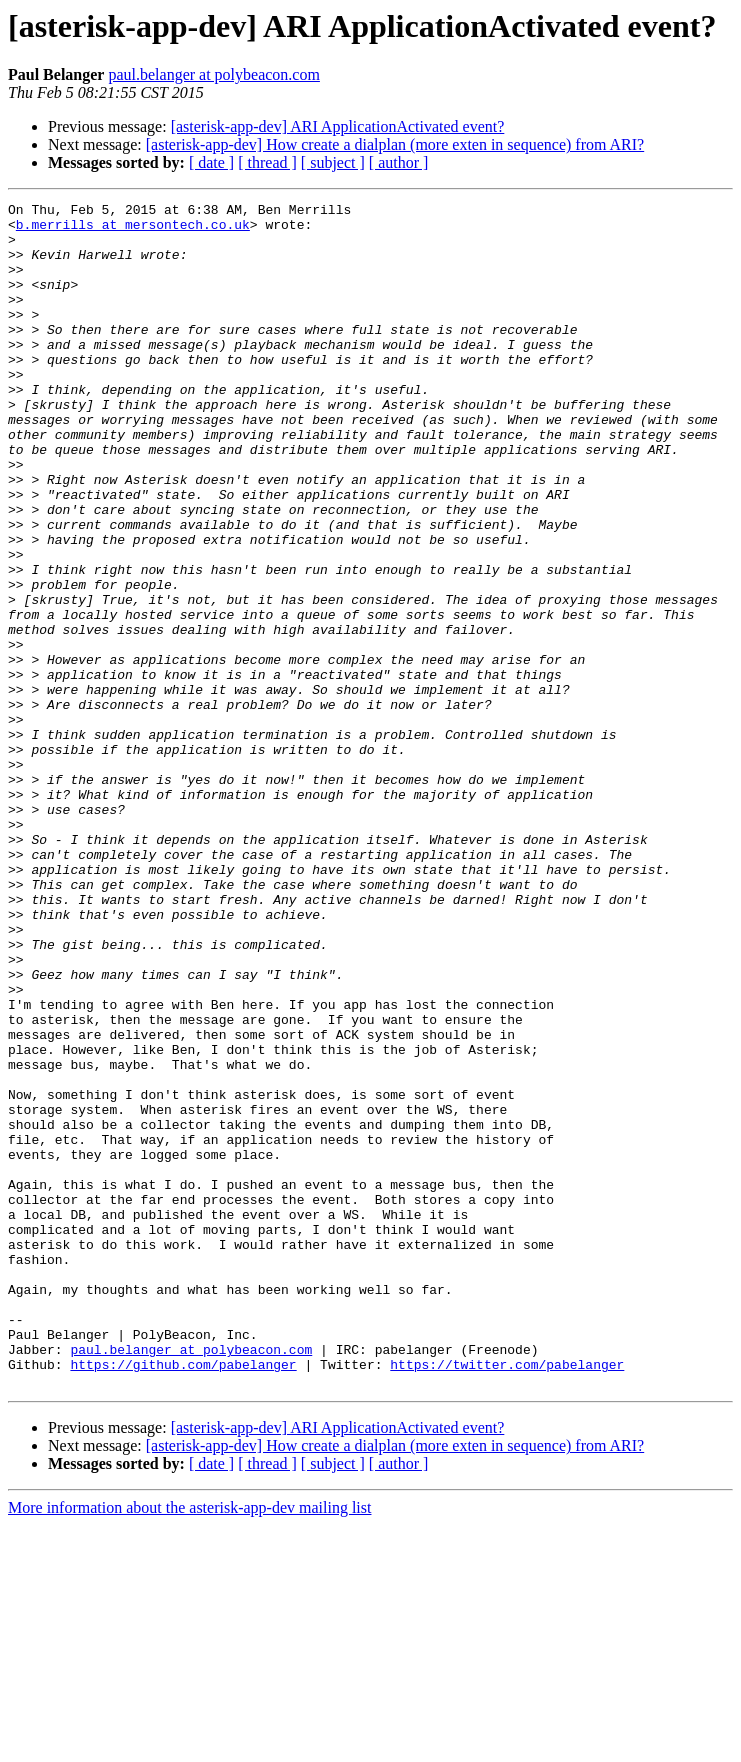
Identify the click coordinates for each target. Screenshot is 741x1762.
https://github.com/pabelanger (183, 1598)
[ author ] (399, 162)
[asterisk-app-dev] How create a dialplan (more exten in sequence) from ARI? (395, 144)
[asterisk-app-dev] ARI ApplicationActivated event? (338, 126)
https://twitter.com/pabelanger (507, 1598)
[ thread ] (267, 162)
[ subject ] (333, 162)
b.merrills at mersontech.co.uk (133, 230)
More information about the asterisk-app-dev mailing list (189, 1744)
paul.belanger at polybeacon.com (213, 74)
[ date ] (211, 162)
